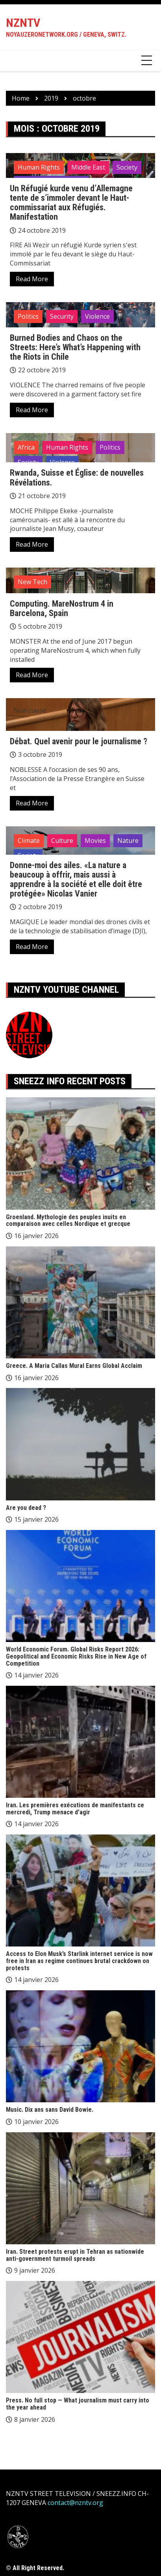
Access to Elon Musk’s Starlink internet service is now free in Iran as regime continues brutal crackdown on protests (79, 1960)
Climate (29, 840)
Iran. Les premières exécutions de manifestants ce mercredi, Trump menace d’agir (75, 1808)
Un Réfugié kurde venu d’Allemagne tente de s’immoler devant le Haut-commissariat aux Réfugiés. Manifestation (71, 202)
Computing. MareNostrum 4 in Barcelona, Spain (61, 608)
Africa (26, 447)
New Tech (32, 581)
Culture (62, 840)
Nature (128, 840)
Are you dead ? (26, 1507)
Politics (28, 316)
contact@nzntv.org (75, 2502)
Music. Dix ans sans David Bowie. (49, 2109)
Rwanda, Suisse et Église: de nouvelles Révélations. (77, 477)
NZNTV (23, 23)
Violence (97, 316)
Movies (95, 840)
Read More (32, 279)
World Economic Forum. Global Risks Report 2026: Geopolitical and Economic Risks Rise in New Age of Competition (76, 1656)
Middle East (88, 167)
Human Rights (39, 167)
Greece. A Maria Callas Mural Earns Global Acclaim (74, 1365)
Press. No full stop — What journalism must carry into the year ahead (77, 2404)
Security (62, 316)
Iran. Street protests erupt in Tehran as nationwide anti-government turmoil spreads (75, 2255)
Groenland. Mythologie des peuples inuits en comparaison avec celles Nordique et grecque (68, 1220)
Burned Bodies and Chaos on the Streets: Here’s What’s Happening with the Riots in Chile (75, 347)
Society (127, 167)
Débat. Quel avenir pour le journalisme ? (78, 741)
